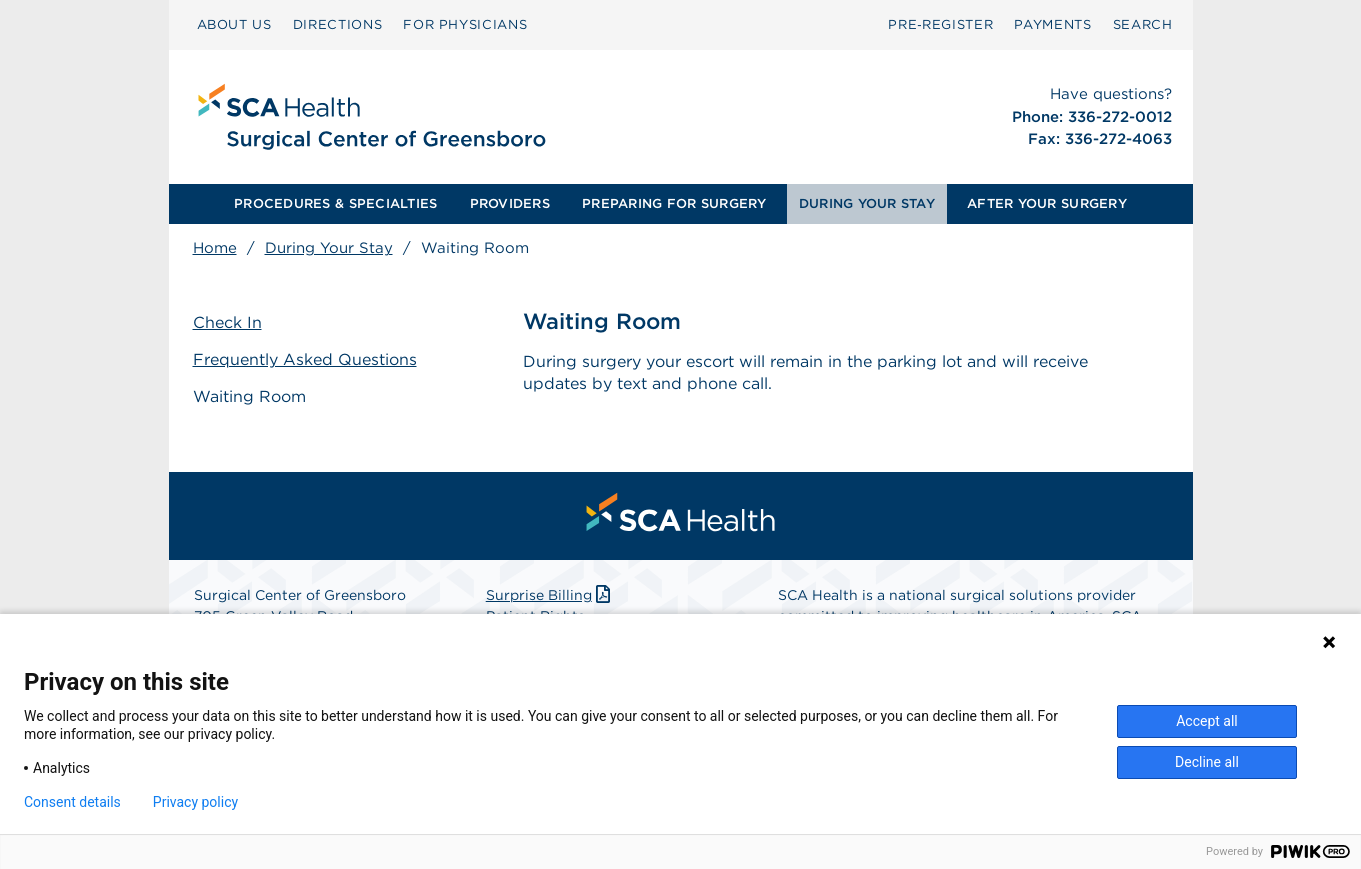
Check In (227, 322)
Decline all (1207, 762)
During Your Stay (329, 248)
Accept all (1207, 721)
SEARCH (1143, 24)
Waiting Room (249, 396)
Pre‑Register (940, 24)
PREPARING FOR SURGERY (674, 203)
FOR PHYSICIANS (465, 24)
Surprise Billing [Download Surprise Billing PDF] (550, 595)
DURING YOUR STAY (867, 203)
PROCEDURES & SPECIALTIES (335, 203)
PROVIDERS (510, 203)
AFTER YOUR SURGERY (1047, 203)
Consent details (72, 802)
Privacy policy (195, 802)
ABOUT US (234, 24)
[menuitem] (234, 25)
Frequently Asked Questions (305, 359)
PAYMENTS (1052, 24)
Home (215, 248)
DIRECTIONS (338, 24)
